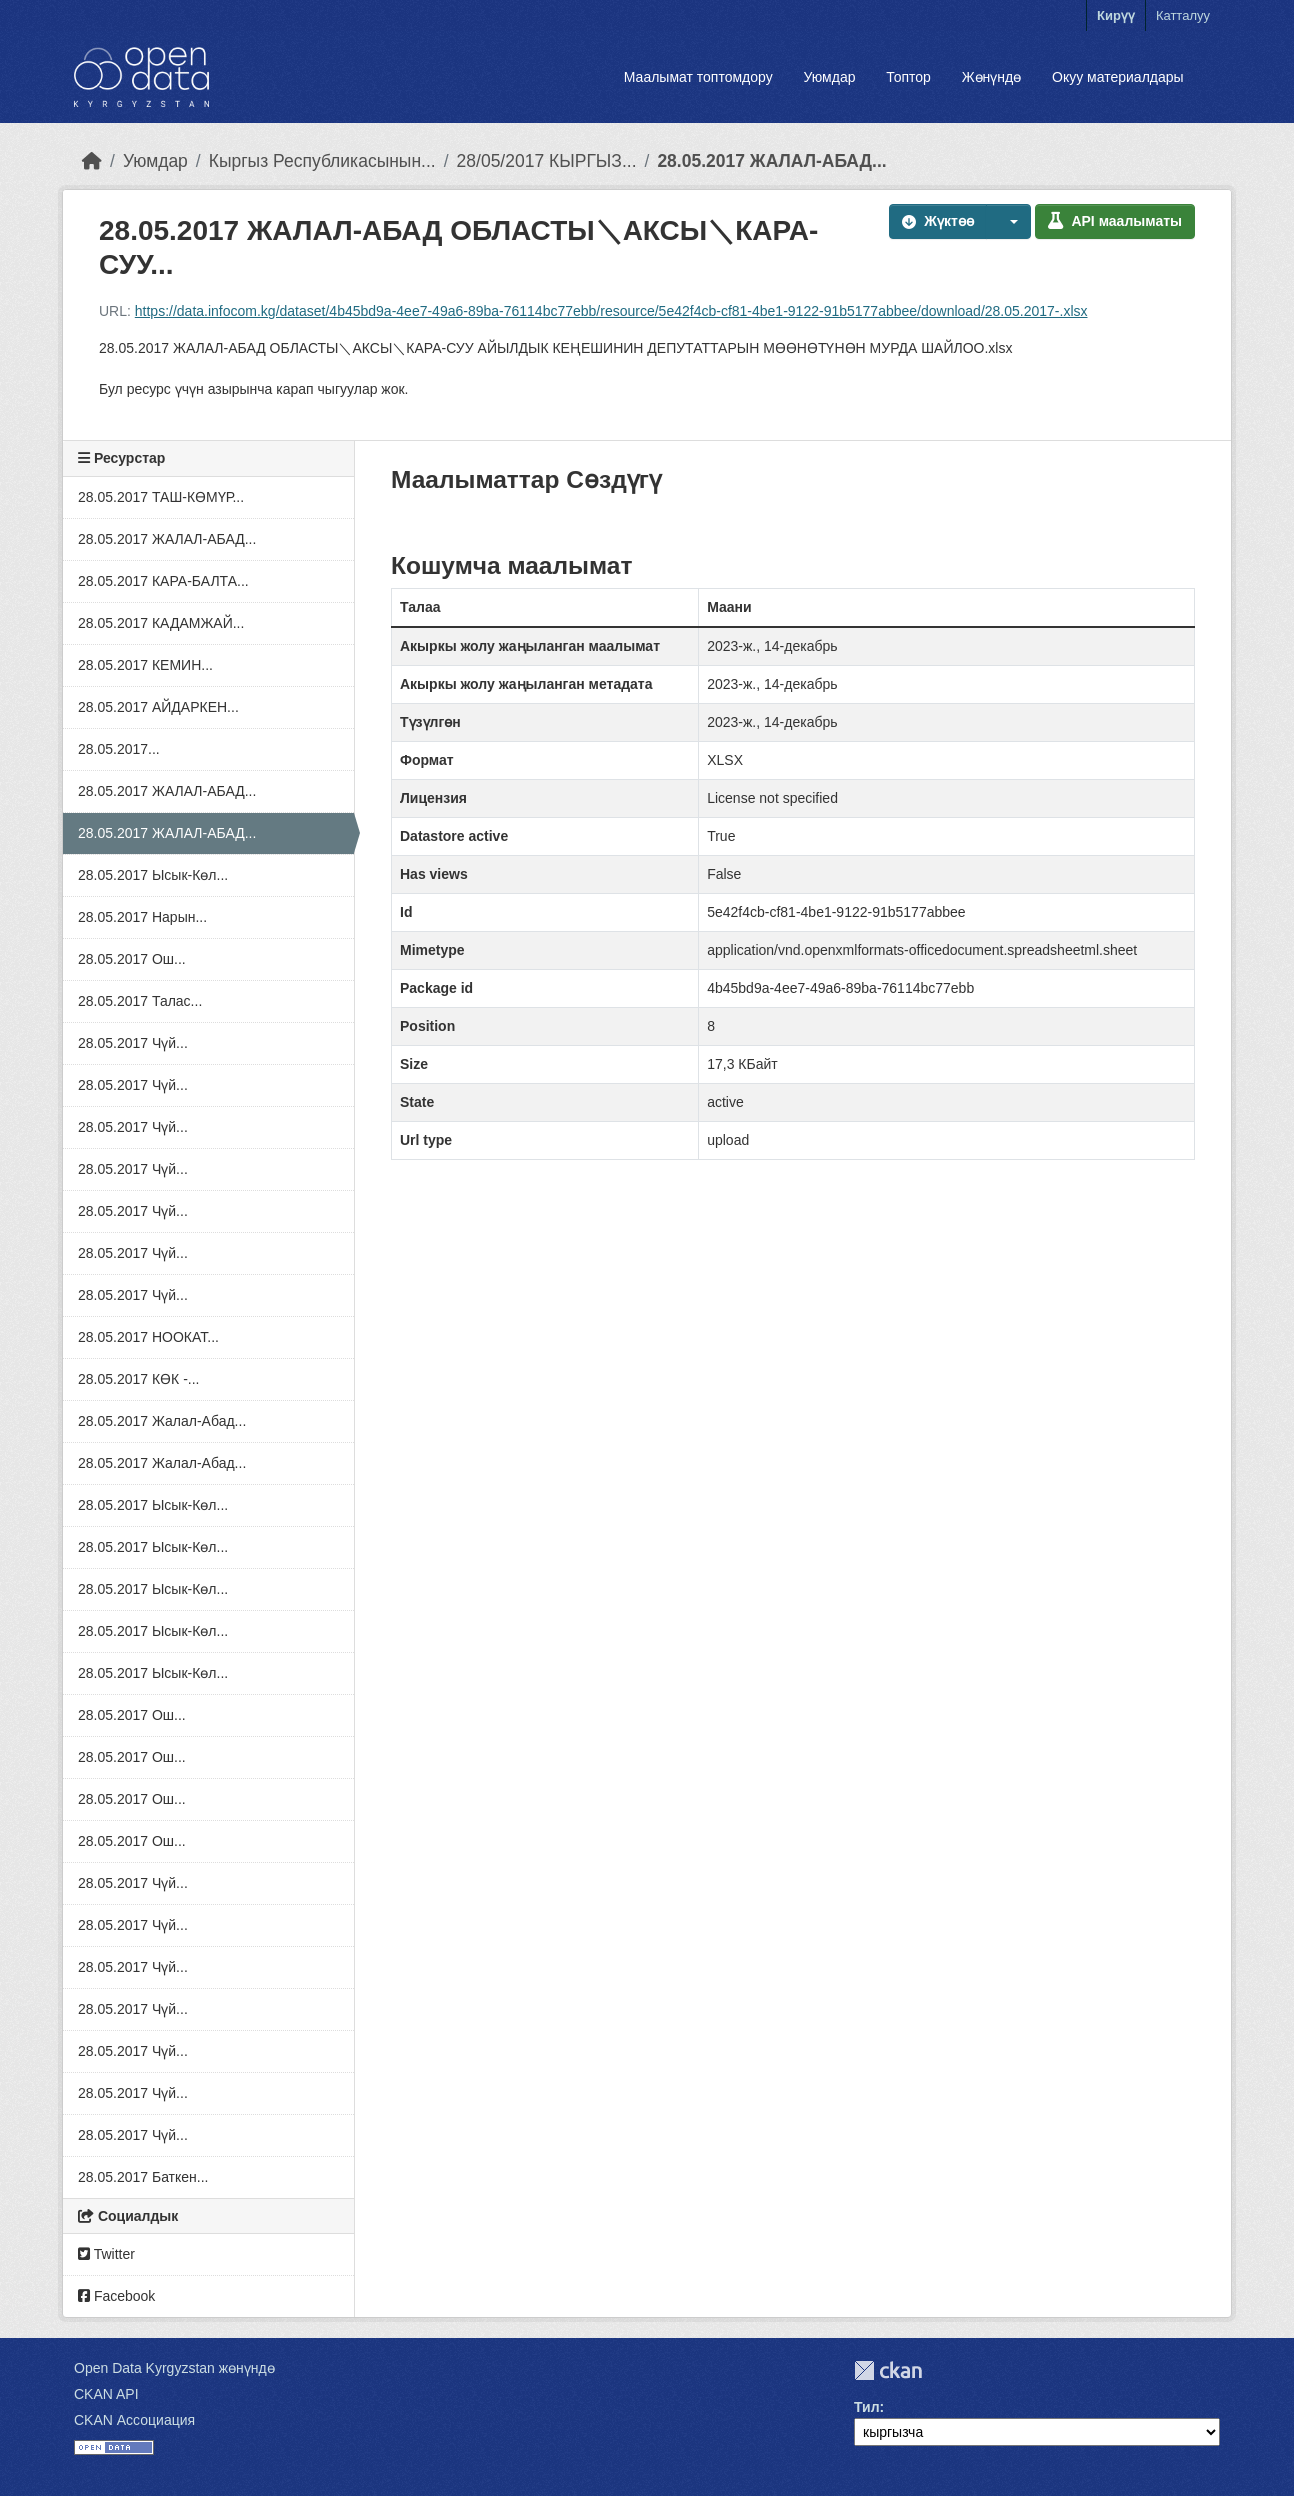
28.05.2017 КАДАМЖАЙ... (161, 623)
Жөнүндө (992, 77)
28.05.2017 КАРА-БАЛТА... (163, 581)
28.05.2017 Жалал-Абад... (162, 1421)
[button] (1009, 221)
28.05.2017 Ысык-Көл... (153, 875)
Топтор (908, 77)
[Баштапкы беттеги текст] (92, 161)
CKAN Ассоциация (134, 2420)
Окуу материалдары (1118, 77)
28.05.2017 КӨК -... (139, 1379)
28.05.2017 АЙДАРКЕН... (158, 707)
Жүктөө (938, 221)
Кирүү (1116, 15)
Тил (867, 2407)
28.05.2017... (119, 749)
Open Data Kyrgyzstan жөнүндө (174, 2368)
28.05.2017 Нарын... (142, 917)
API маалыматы (1115, 221)
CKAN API (106, 2394)
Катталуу (1183, 15)
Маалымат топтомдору (698, 77)
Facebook (116, 2296)
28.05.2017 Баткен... (143, 2177)
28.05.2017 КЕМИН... (145, 665)
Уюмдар (829, 77)
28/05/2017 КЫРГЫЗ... (547, 161)
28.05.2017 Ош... (132, 959)
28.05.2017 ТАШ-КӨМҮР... (161, 497)
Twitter (106, 2254)
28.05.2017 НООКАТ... (148, 1337)
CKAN (888, 2370)
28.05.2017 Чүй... (133, 1043)
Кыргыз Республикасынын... (322, 161)
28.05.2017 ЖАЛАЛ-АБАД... (771, 161)
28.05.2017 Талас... (140, 1001)
